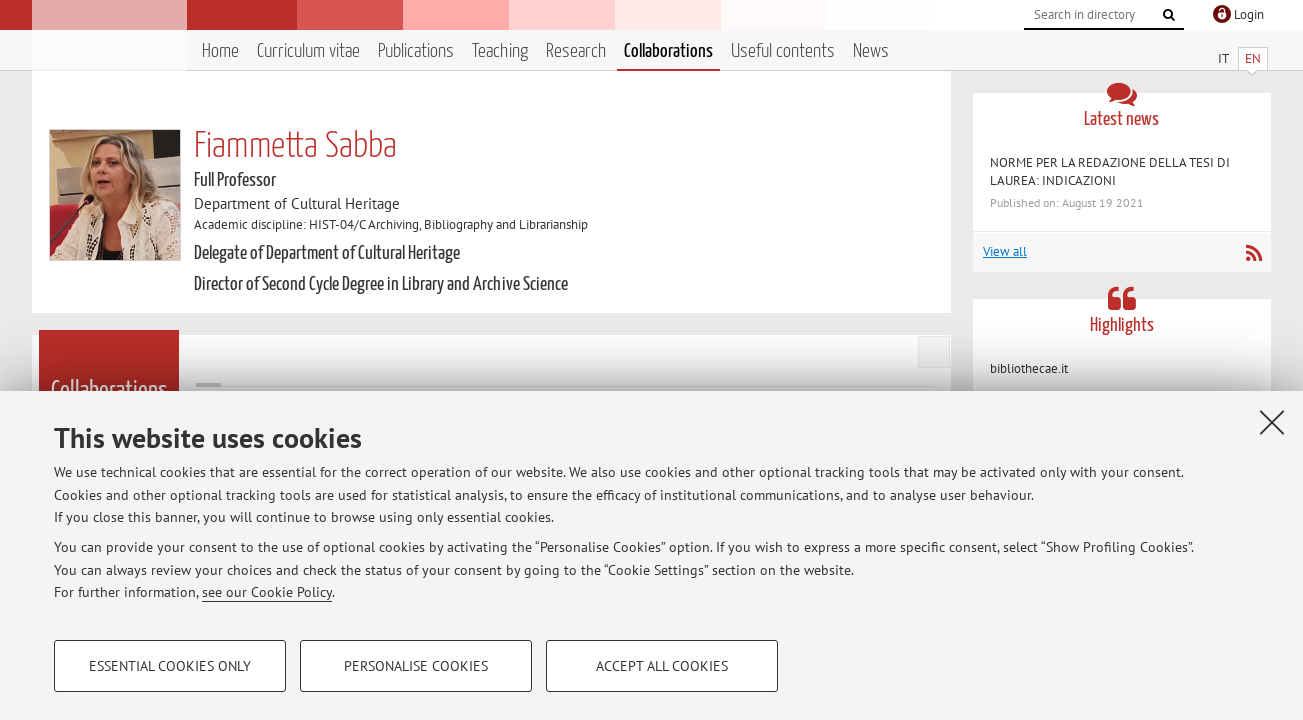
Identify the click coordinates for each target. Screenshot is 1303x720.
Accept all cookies (662, 666)
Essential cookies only (170, 666)
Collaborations (668, 51)
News (871, 51)
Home (220, 51)
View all (1005, 251)
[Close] (1272, 422)
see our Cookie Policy (267, 592)
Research (576, 51)
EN (1253, 58)
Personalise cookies (416, 666)
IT (1223, 58)
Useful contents (783, 51)
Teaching (500, 51)
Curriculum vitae (308, 51)
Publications (416, 51)
